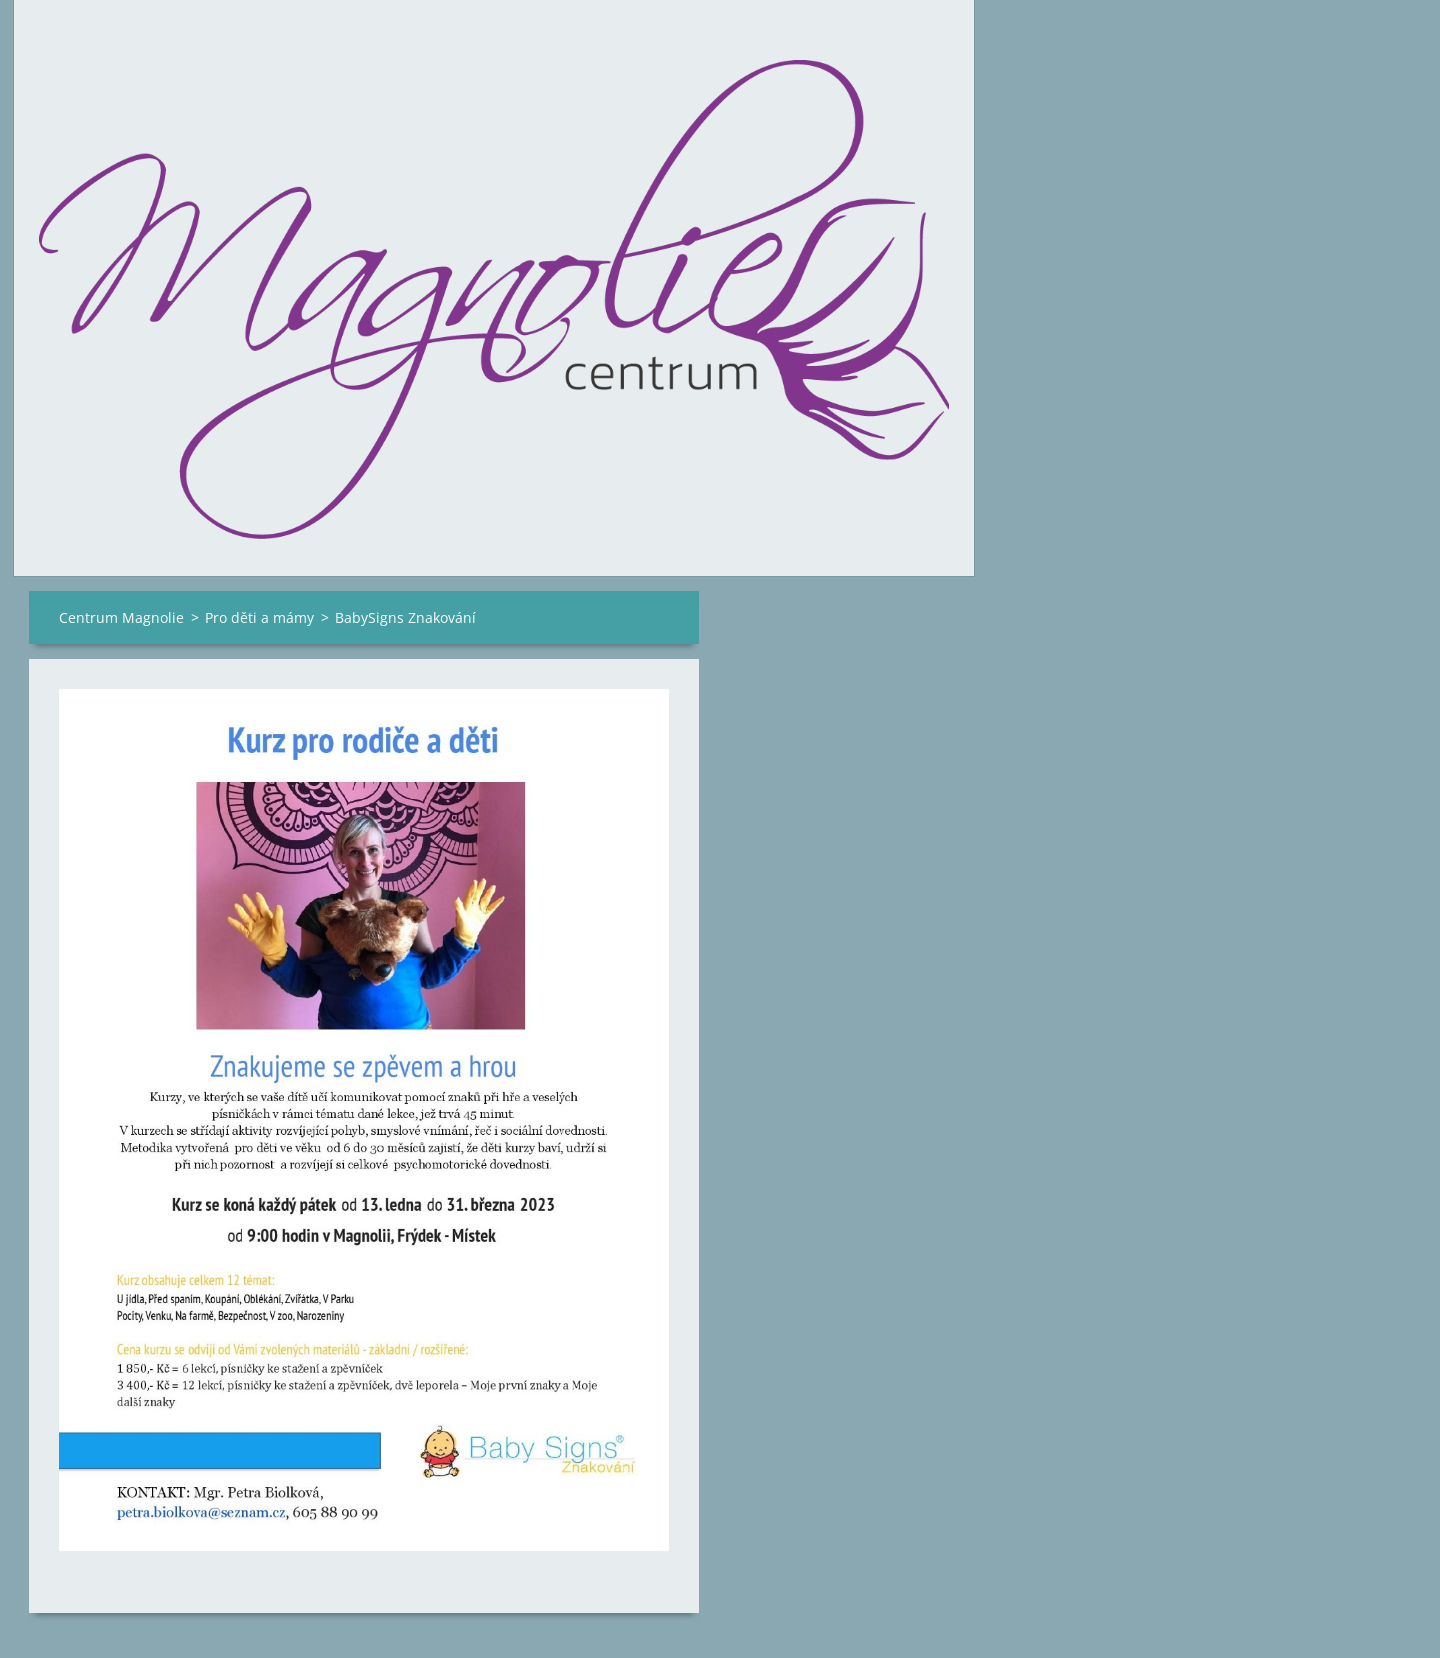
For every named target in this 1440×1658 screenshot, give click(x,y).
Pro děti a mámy (259, 617)
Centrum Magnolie (121, 617)
